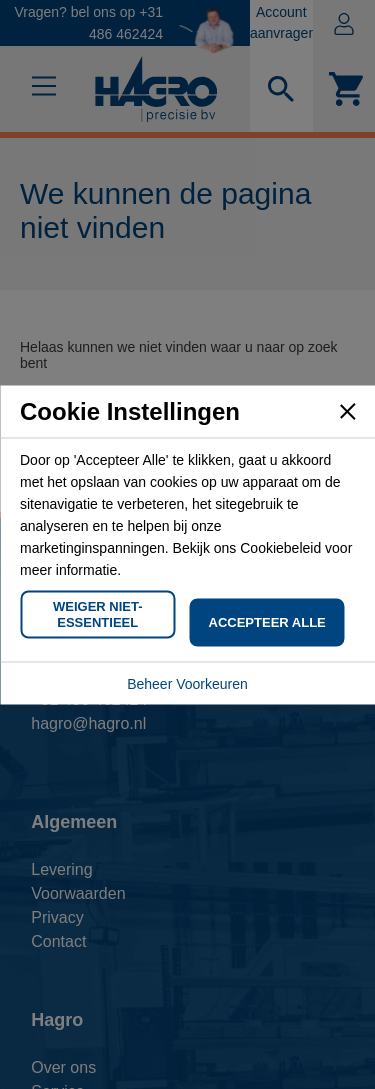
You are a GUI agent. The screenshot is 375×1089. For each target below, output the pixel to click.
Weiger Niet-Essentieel (98, 613)
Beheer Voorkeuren (187, 683)
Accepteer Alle (267, 621)
